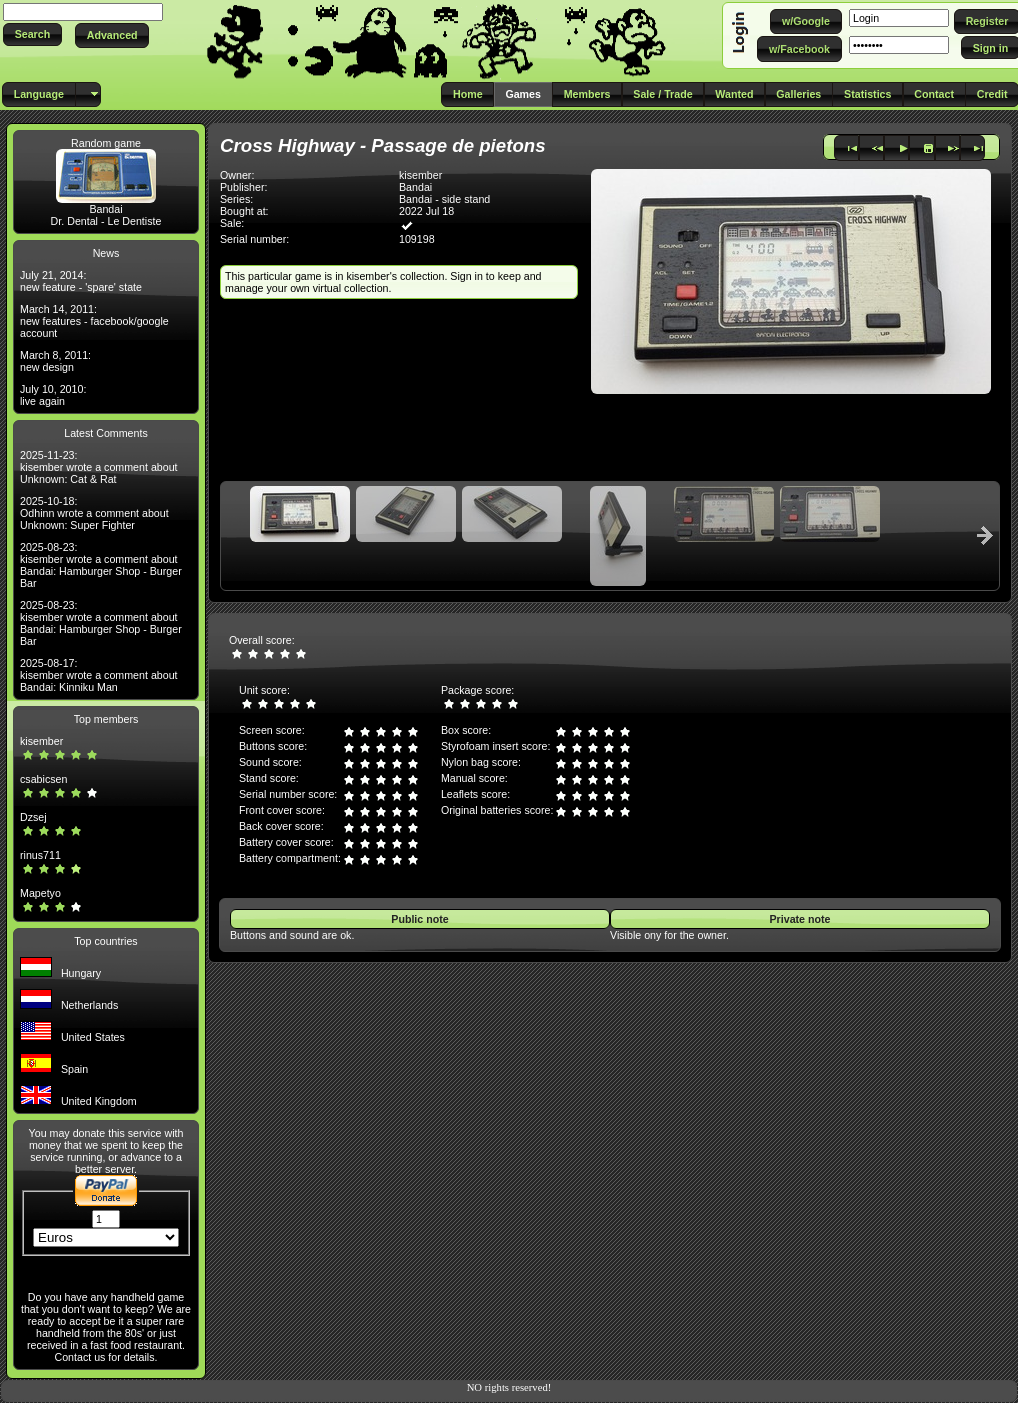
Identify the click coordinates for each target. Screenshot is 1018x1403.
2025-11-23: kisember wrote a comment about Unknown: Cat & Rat (99, 467)
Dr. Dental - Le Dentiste (106, 221)
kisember (41, 741)
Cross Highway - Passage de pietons (383, 145)
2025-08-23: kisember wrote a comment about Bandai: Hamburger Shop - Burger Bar (101, 565)
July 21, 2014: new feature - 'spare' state (81, 281)
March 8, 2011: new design (55, 361)
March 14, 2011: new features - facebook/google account (94, 321)
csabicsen (43, 779)
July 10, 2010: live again (53, 395)
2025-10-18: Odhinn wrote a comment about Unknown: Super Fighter (94, 513)
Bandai (105, 209)
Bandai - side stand (444, 199)
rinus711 (40, 855)
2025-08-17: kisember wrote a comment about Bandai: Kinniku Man (99, 675)
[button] (32, 34)
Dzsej (33, 817)
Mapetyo (40, 893)
